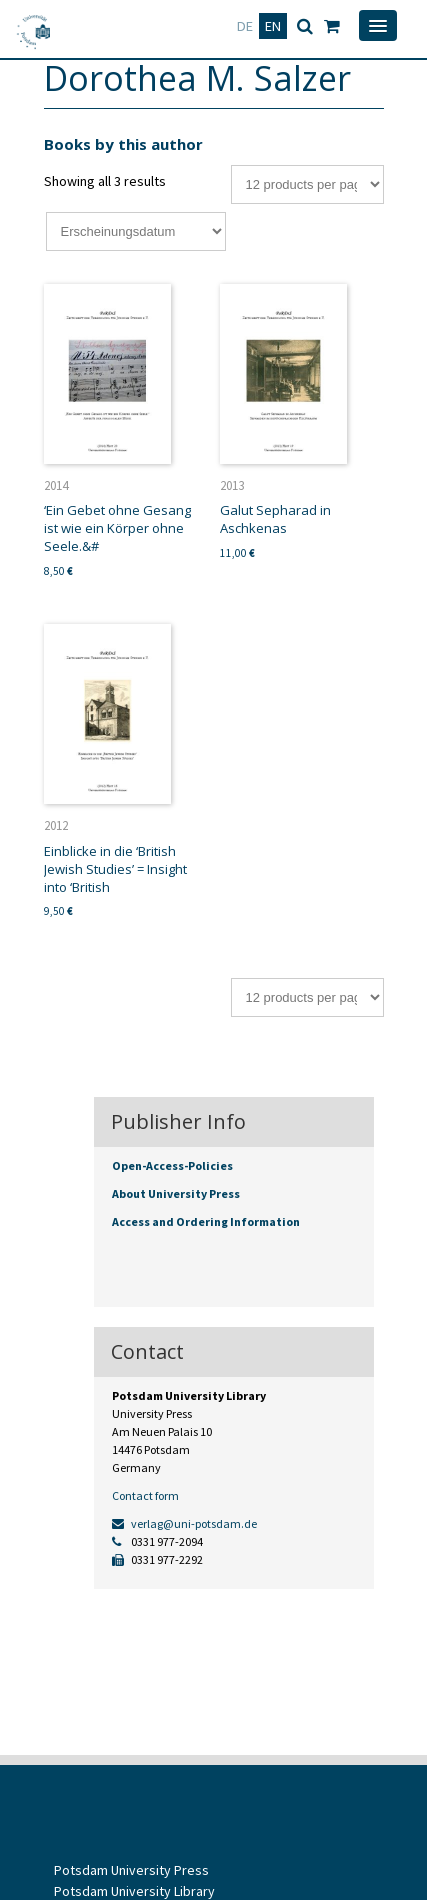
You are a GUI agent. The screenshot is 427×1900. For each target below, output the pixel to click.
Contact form (145, 1495)
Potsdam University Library (134, 1891)
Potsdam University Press (131, 1870)
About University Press (176, 1193)
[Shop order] (136, 231)
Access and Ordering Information (206, 1221)
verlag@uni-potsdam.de (184, 1523)
